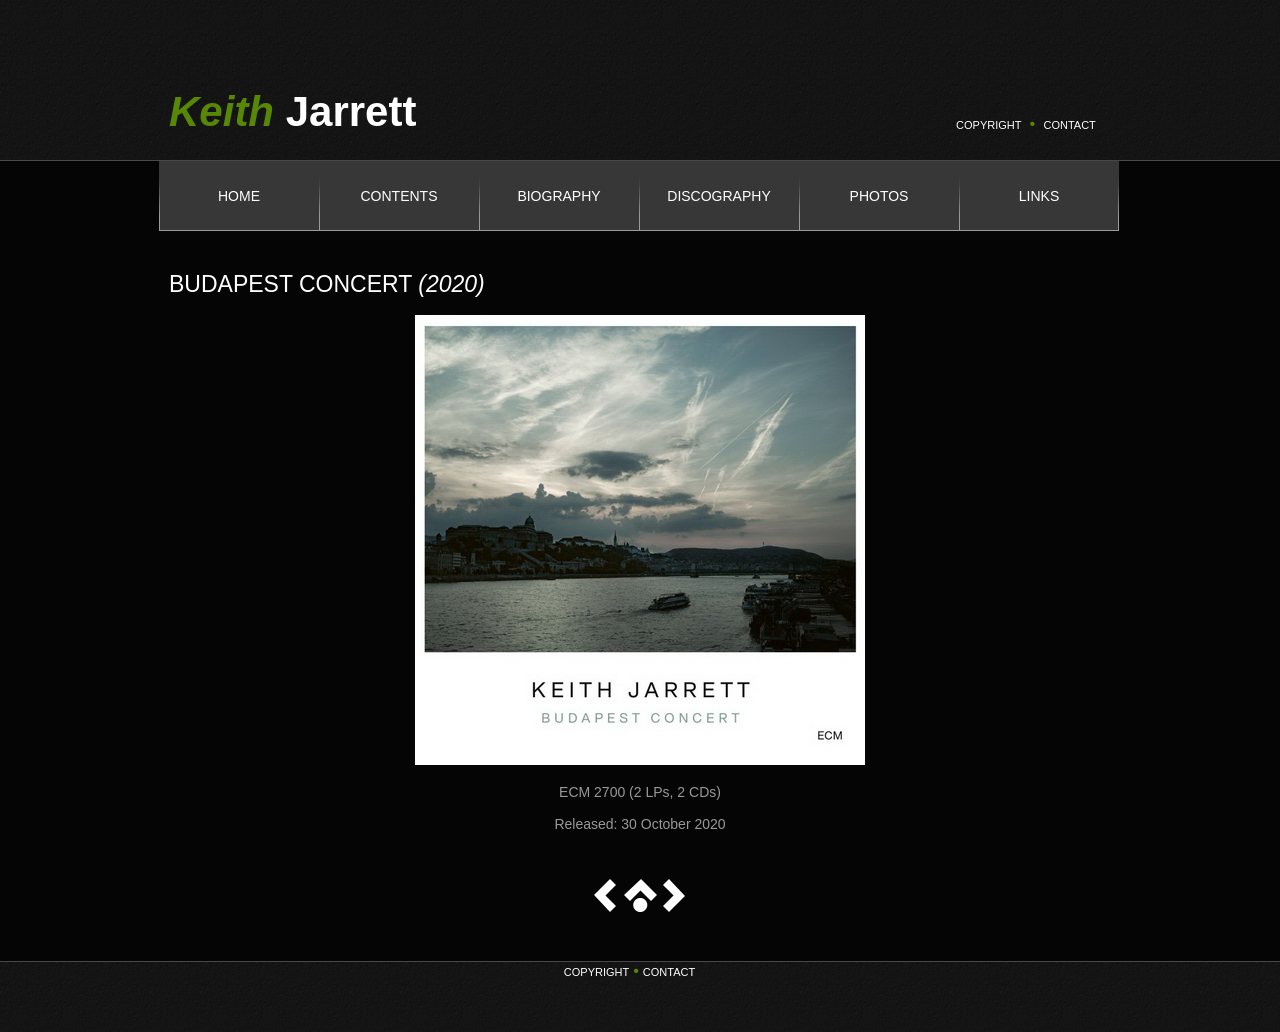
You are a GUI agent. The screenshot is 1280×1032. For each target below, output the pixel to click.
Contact (669, 972)
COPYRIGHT (988, 125)
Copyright (596, 972)
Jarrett (292, 111)
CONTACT (1069, 125)
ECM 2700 (592, 792)
